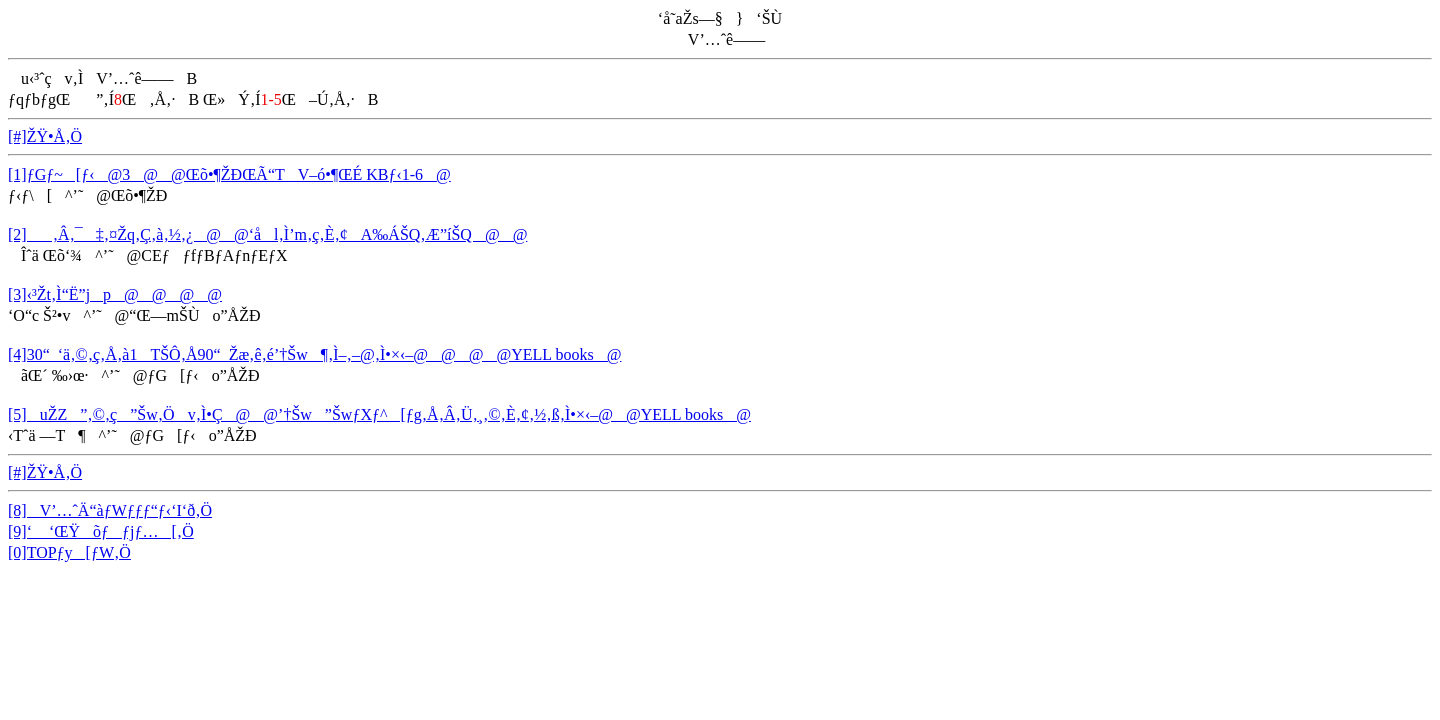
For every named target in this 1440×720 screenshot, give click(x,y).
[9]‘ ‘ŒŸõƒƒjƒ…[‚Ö (101, 531)
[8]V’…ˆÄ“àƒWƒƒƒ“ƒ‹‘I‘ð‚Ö (110, 510)
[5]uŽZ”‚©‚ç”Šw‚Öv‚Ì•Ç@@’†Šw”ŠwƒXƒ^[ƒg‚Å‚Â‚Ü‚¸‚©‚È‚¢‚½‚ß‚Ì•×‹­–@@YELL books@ (379, 414)
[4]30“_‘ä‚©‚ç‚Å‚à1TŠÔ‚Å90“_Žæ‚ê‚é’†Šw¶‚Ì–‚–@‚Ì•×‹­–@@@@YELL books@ (314, 354)
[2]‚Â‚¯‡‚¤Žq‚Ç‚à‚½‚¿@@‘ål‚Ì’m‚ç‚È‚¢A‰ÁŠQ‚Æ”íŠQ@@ (267, 234)
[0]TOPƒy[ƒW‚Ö (69, 552)
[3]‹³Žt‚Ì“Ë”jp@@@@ (115, 294)
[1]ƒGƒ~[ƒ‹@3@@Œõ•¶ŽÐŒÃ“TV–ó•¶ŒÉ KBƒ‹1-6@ (229, 174)
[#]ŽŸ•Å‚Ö (45, 136)
